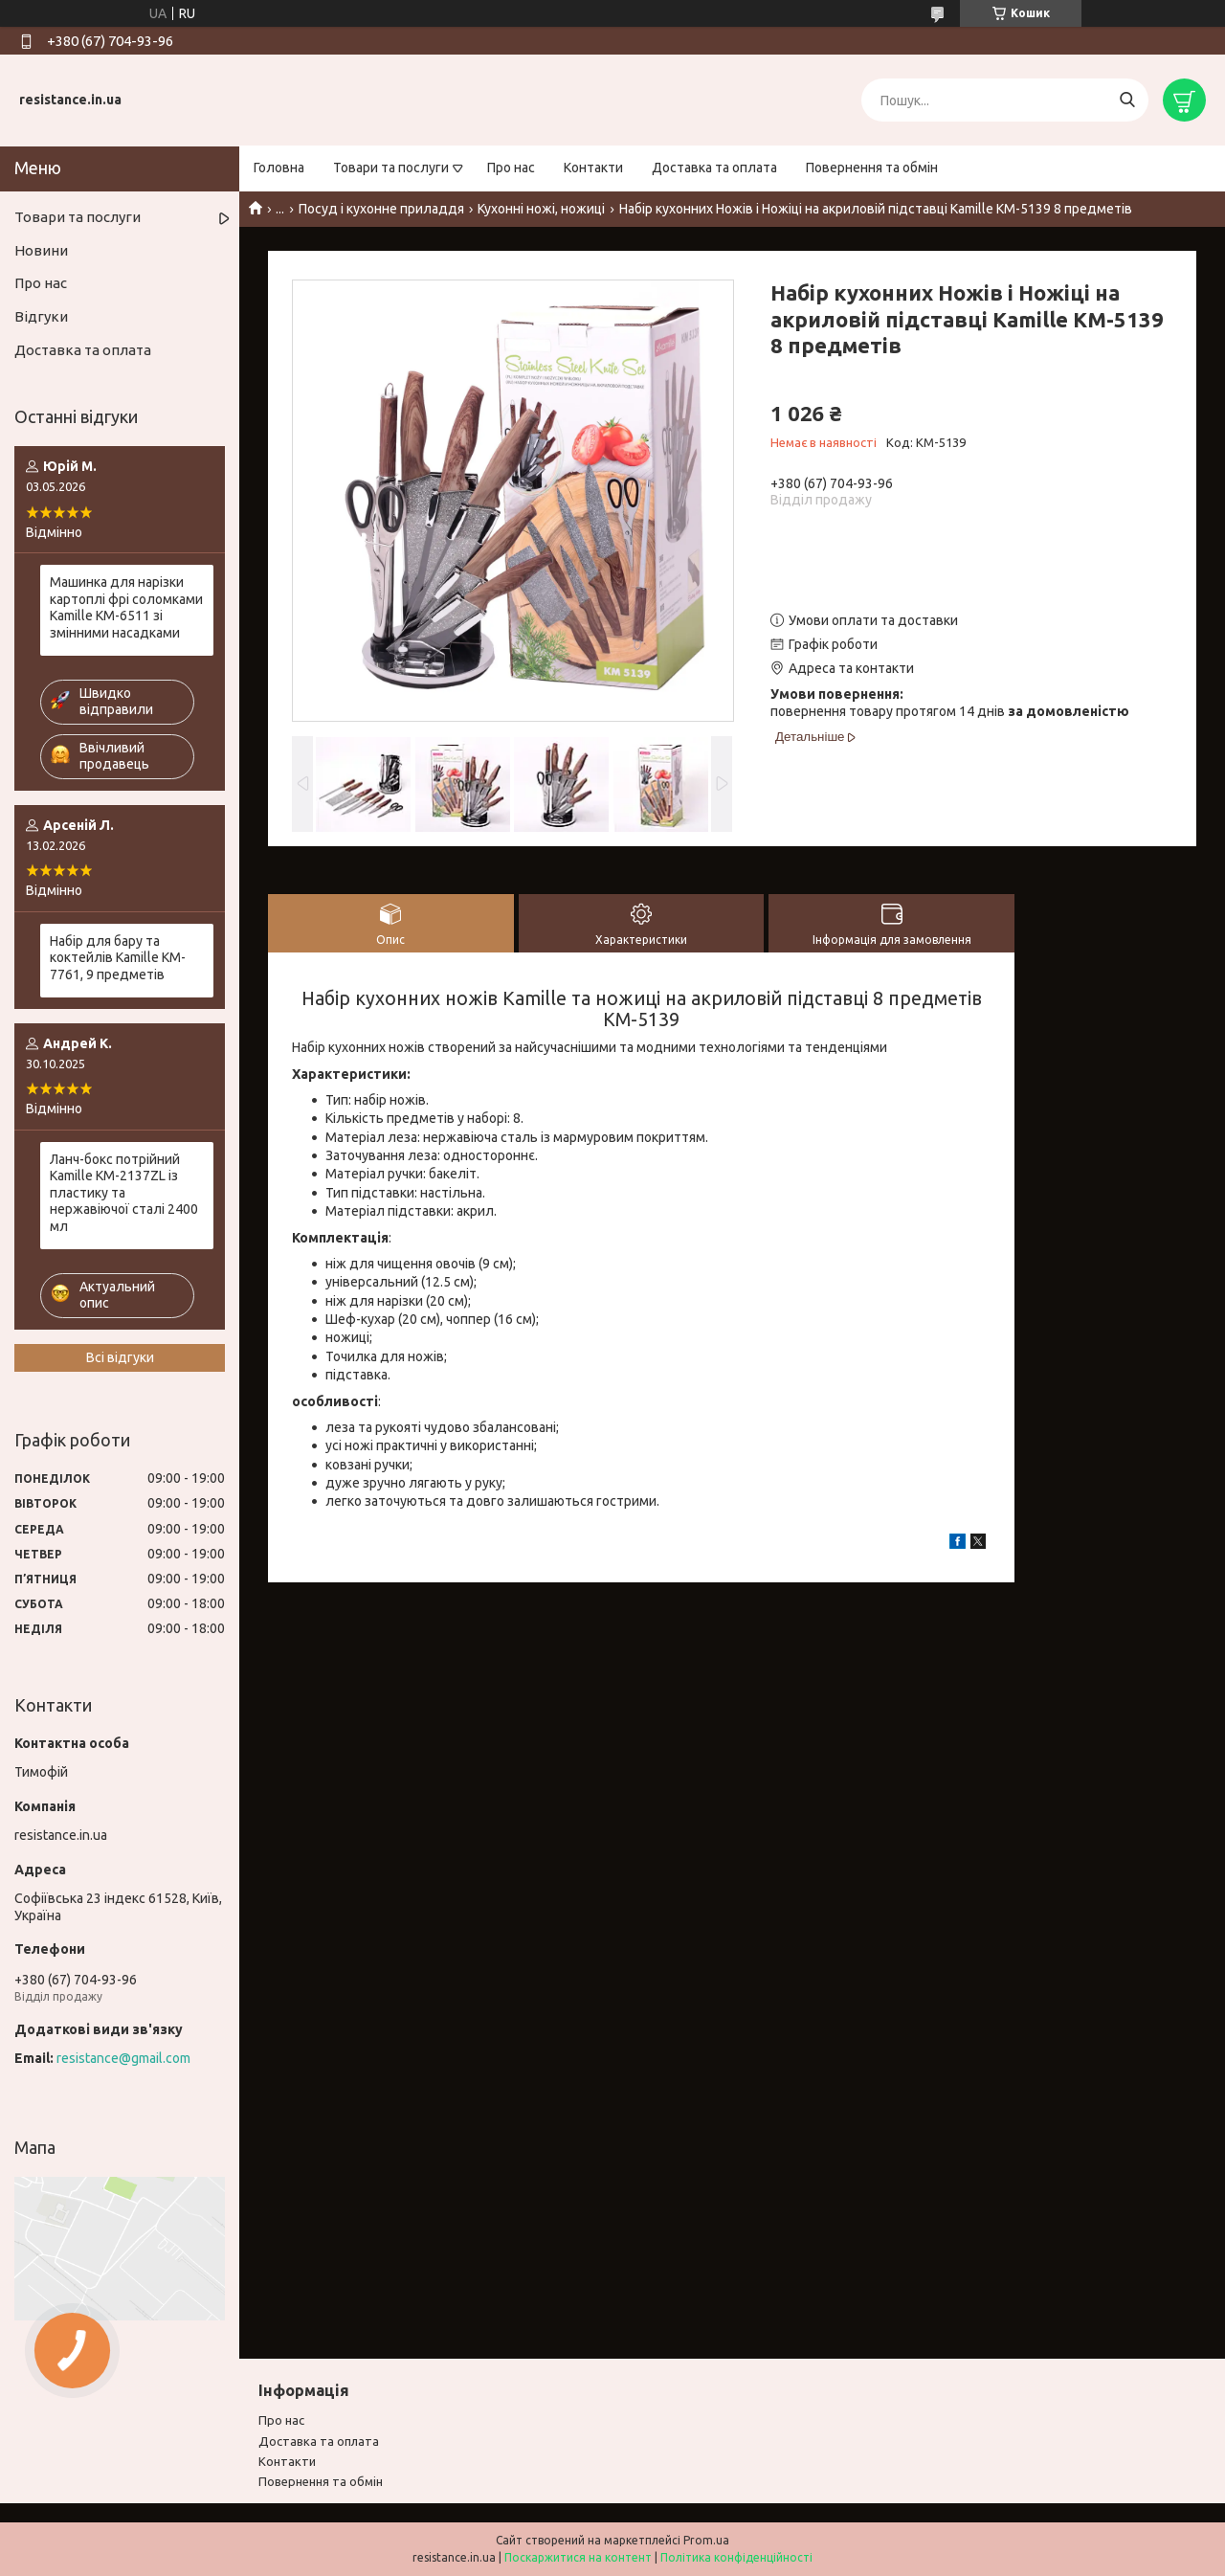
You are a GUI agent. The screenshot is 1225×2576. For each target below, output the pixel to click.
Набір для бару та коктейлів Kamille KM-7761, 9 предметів (118, 957)
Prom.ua (706, 2540)
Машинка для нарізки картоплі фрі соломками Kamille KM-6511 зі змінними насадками (126, 607)
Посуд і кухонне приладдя (381, 208)
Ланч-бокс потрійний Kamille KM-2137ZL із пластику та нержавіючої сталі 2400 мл (124, 1193)
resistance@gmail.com (123, 2058)
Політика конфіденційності (736, 2557)
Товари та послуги (391, 167)
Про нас (511, 167)
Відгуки (41, 316)
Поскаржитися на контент (578, 2557)
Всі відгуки (120, 1357)
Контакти (593, 167)
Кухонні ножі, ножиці (541, 208)
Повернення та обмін (872, 167)
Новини (41, 250)
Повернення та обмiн (320, 2481)
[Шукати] (1126, 100)
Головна (279, 167)
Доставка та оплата (714, 167)
